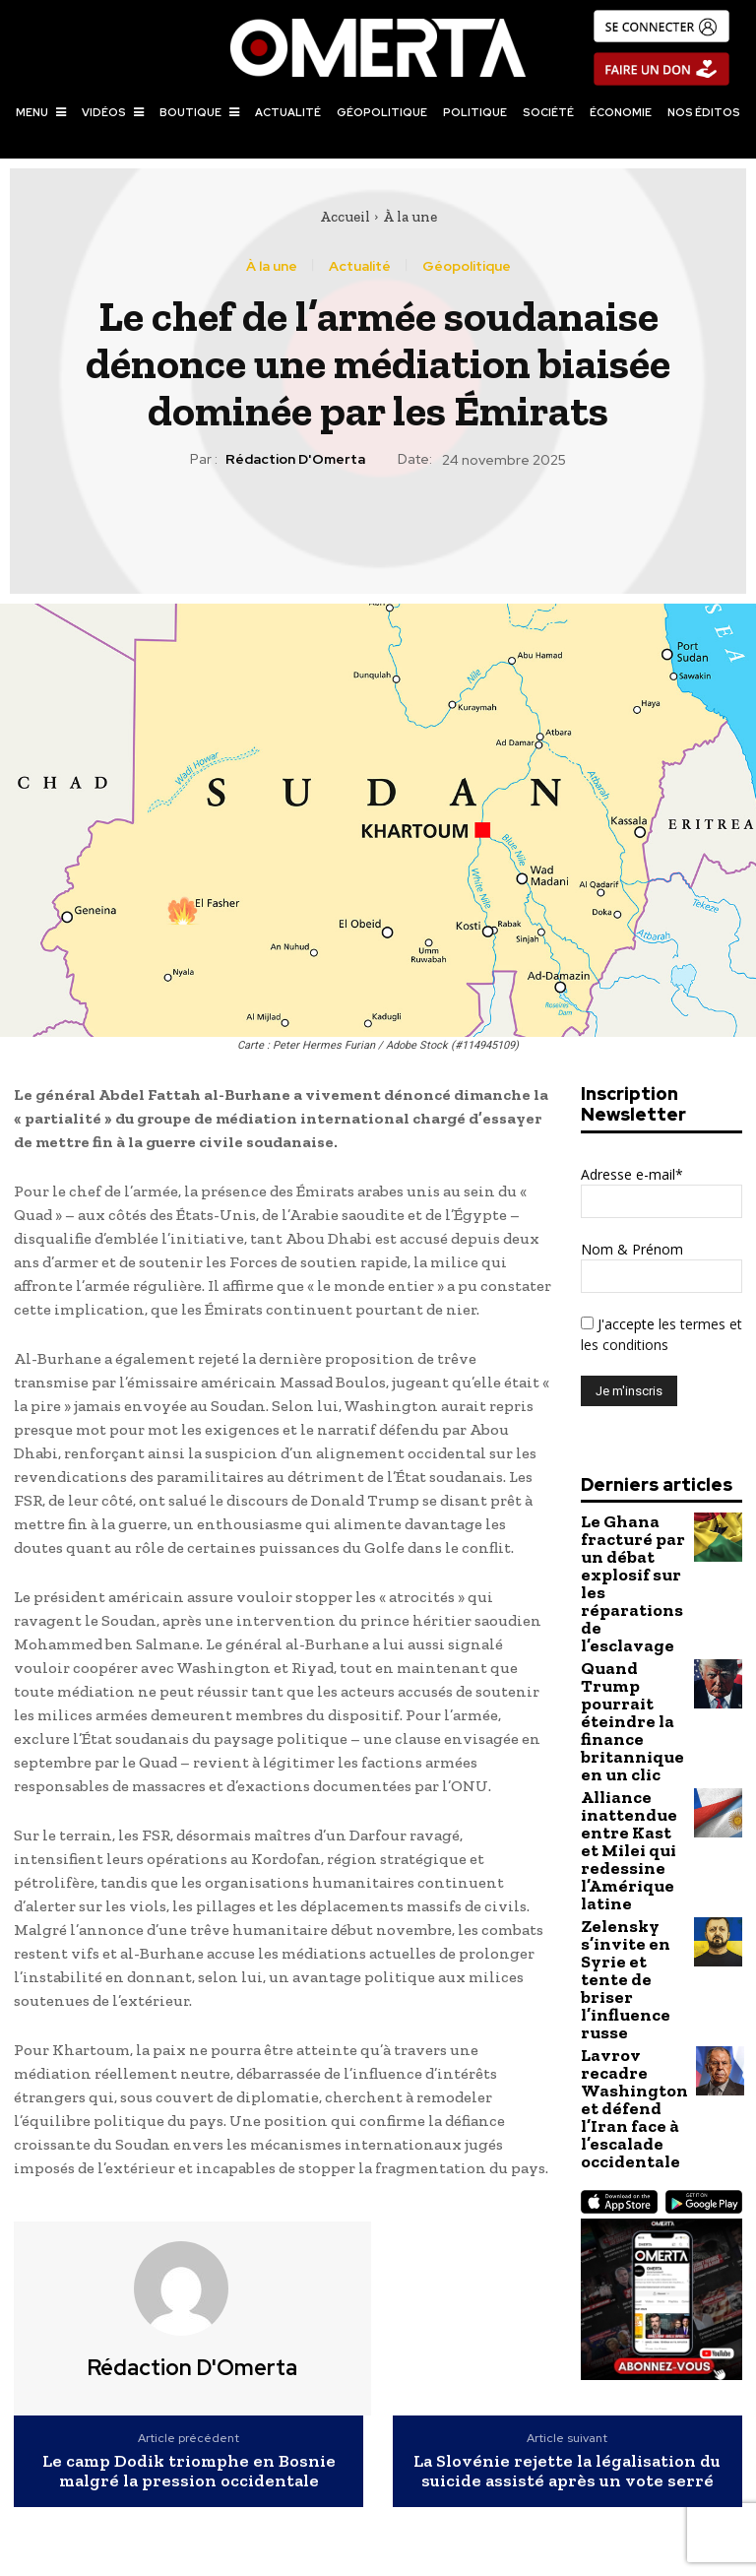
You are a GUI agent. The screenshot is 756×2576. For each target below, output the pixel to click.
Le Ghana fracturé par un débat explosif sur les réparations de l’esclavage (631, 1554)
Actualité (360, 266)
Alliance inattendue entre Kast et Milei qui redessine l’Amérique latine (625, 1732)
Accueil (345, 216)
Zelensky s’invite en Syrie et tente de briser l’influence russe (627, 1824)
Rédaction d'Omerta (295, 459)
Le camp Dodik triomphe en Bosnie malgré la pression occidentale (189, 2471)
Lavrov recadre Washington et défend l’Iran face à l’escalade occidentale (631, 1910)
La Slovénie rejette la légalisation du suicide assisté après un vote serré (567, 2471)
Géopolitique (466, 266)
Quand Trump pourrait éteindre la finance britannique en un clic (630, 1640)
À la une (410, 216)
